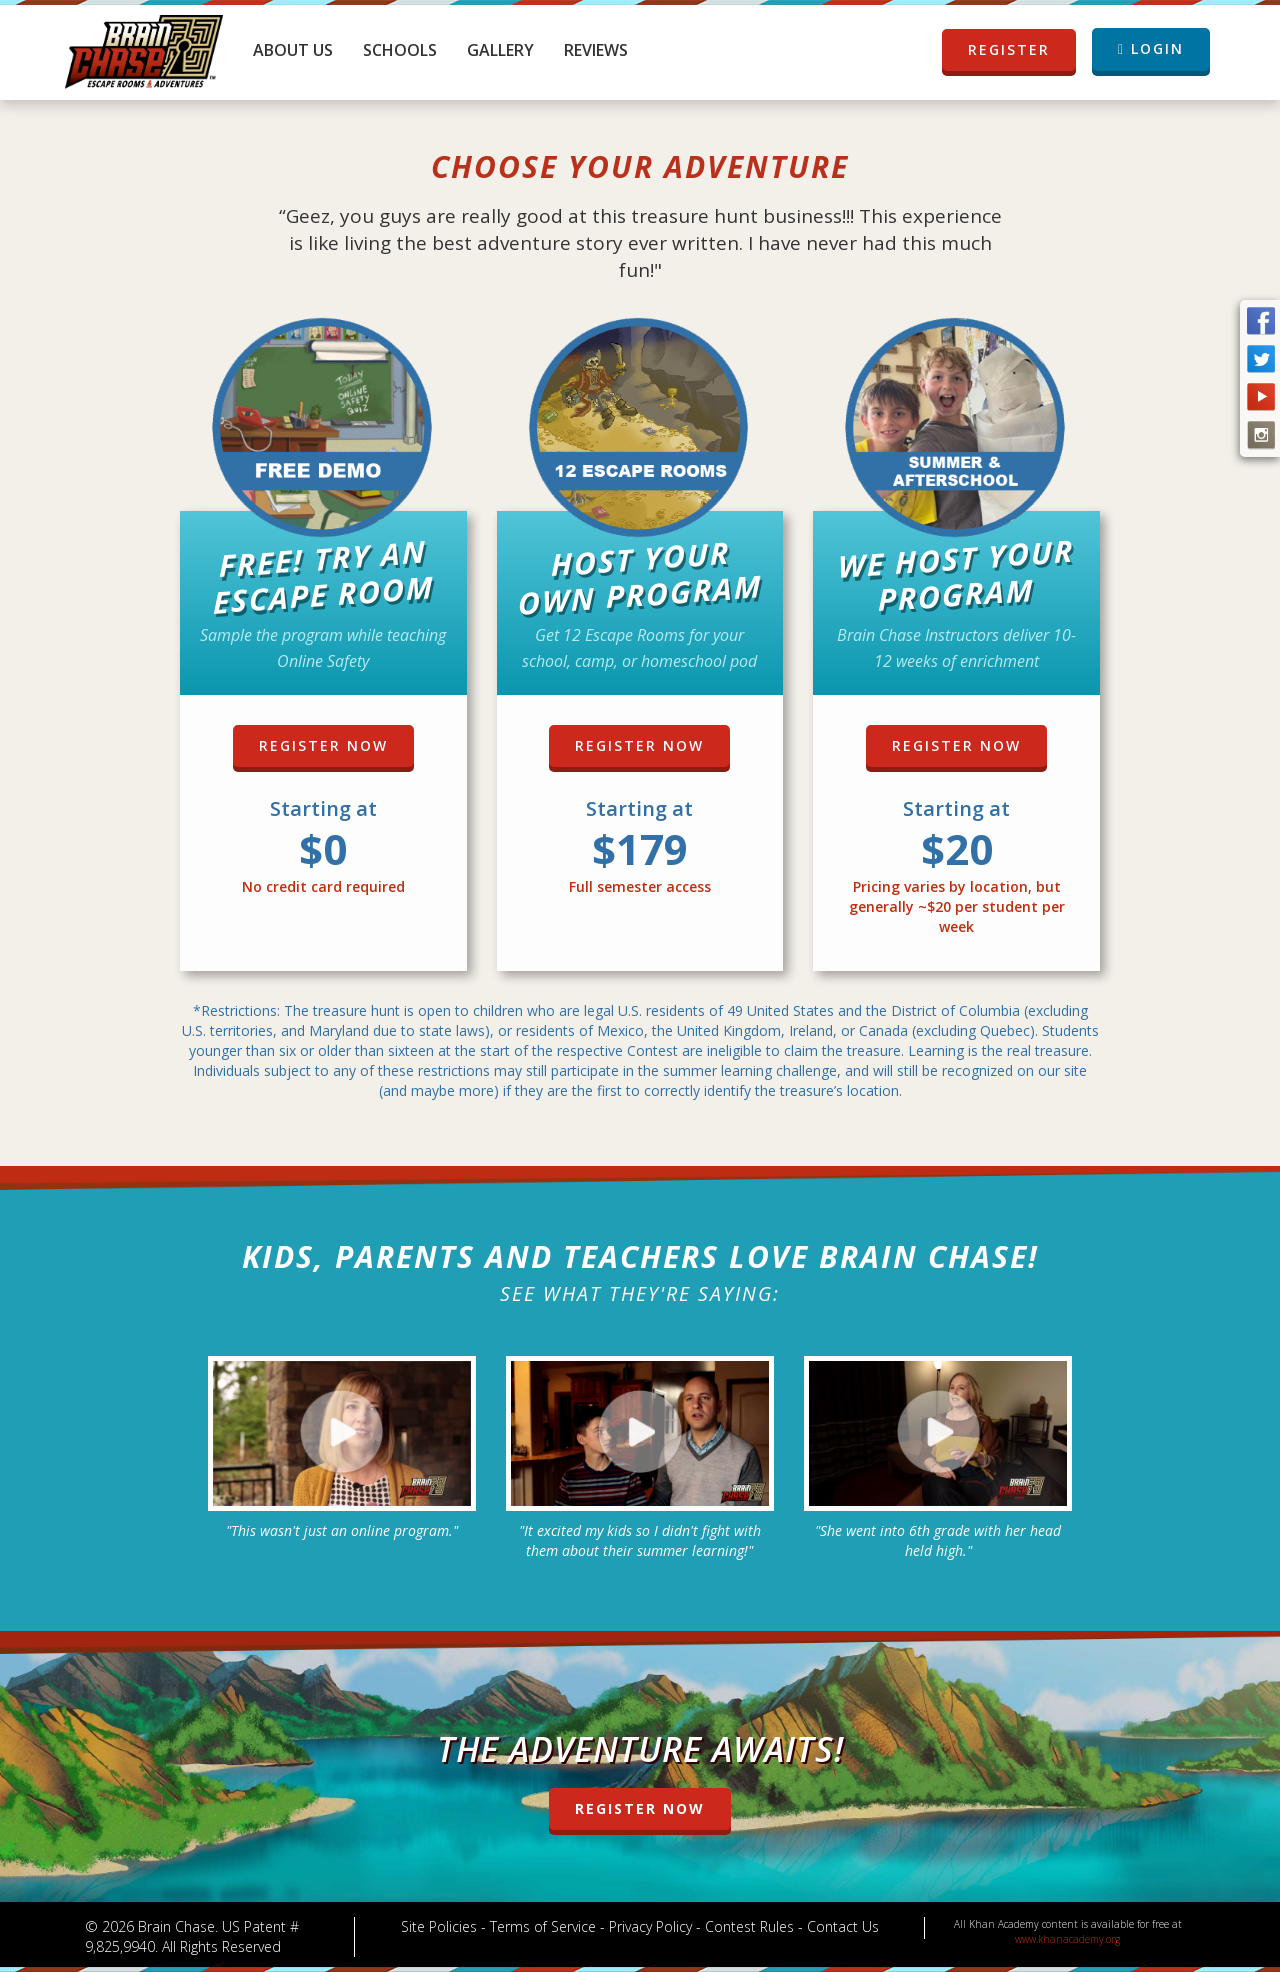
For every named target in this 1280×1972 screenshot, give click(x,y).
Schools (400, 50)
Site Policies (439, 1926)
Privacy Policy (650, 1926)
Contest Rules (749, 1926)
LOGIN (1151, 48)
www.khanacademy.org (1067, 1939)
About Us (293, 50)
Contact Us (843, 1926)
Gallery (500, 50)
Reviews (596, 50)
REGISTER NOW (323, 745)
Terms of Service (543, 1926)
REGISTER (1009, 50)
